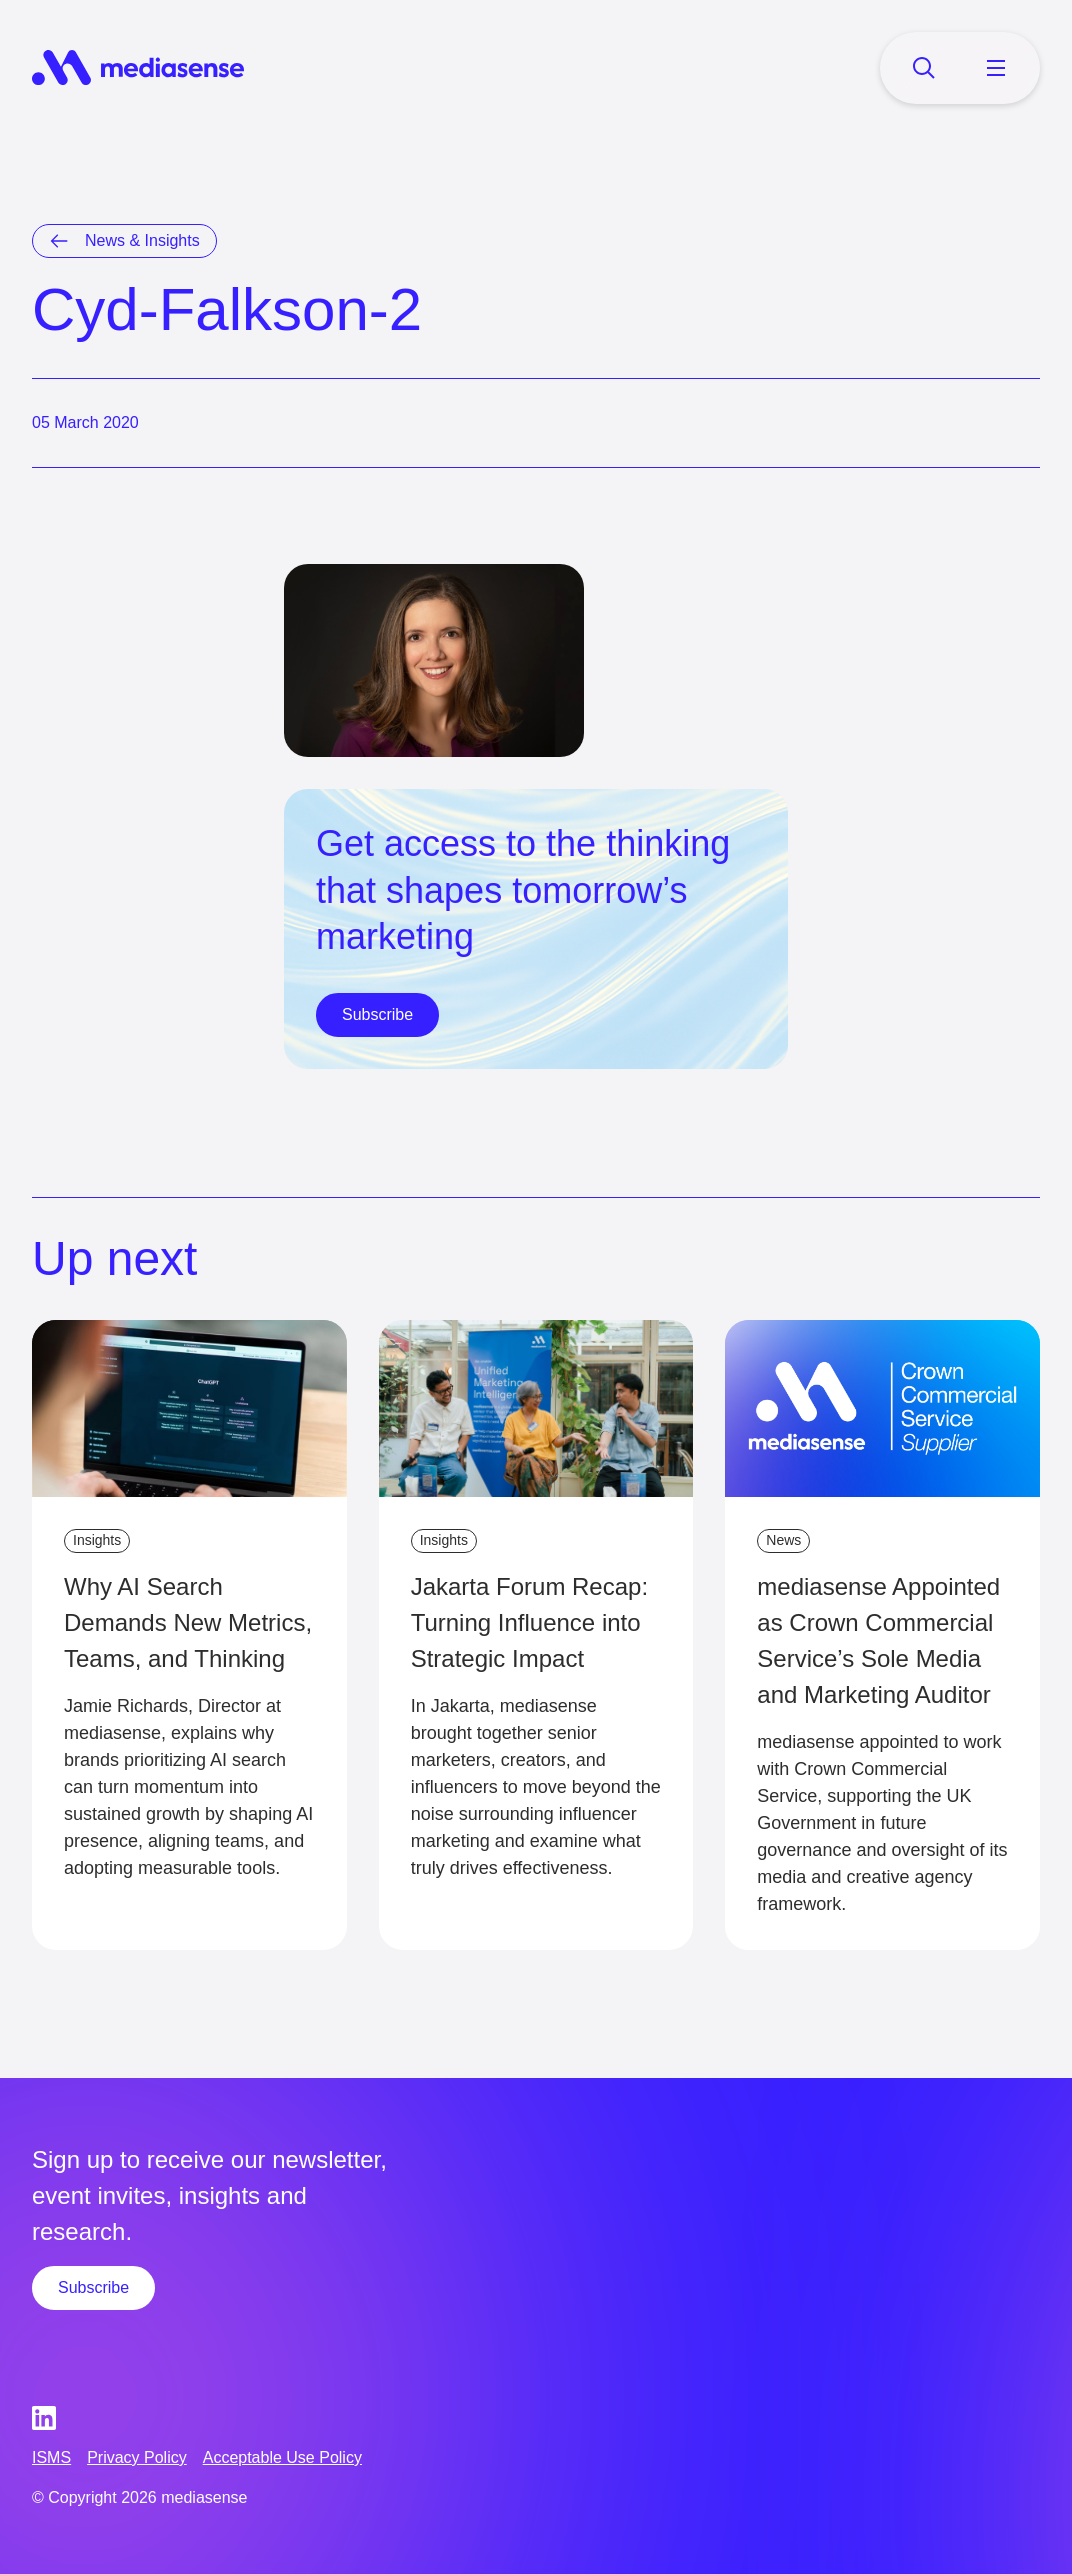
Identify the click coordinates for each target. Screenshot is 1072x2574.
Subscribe (377, 1014)
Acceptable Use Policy (282, 2457)
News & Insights (142, 240)
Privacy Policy (137, 2457)
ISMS (51, 2457)
